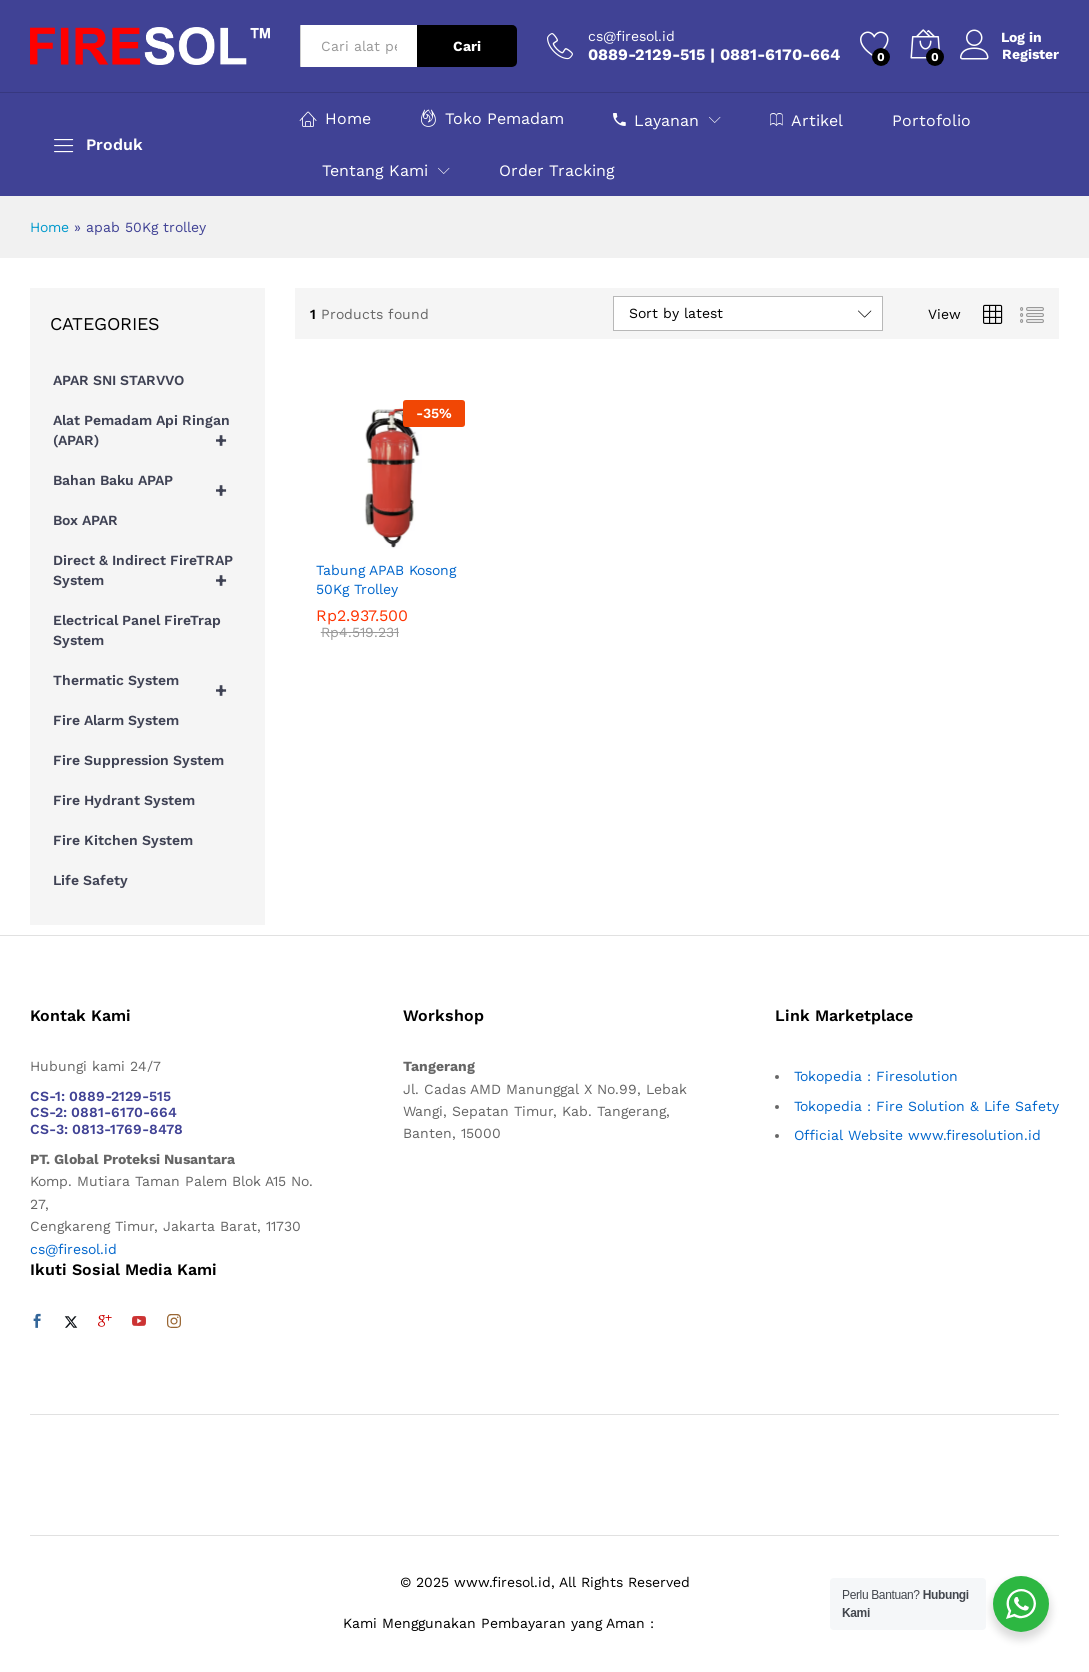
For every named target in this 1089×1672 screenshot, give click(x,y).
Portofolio (931, 121)
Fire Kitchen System (123, 840)
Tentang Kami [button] (375, 171)
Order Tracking (557, 171)
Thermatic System (149, 685)
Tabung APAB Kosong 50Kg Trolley (386, 579)
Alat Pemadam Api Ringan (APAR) (149, 435)
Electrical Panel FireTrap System (137, 630)
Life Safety (90, 880)
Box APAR (85, 520)
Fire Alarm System (116, 720)
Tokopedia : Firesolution (876, 1076)
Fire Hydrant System (124, 800)
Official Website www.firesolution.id (917, 1135)
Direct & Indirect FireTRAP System (149, 575)
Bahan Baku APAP (149, 485)
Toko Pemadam (492, 118)
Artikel (806, 120)
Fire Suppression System (138, 760)
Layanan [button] (656, 120)
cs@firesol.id (631, 36)
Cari (467, 46)
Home (335, 118)
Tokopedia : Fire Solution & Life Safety (926, 1106)
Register (1030, 54)
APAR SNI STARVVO (118, 380)
